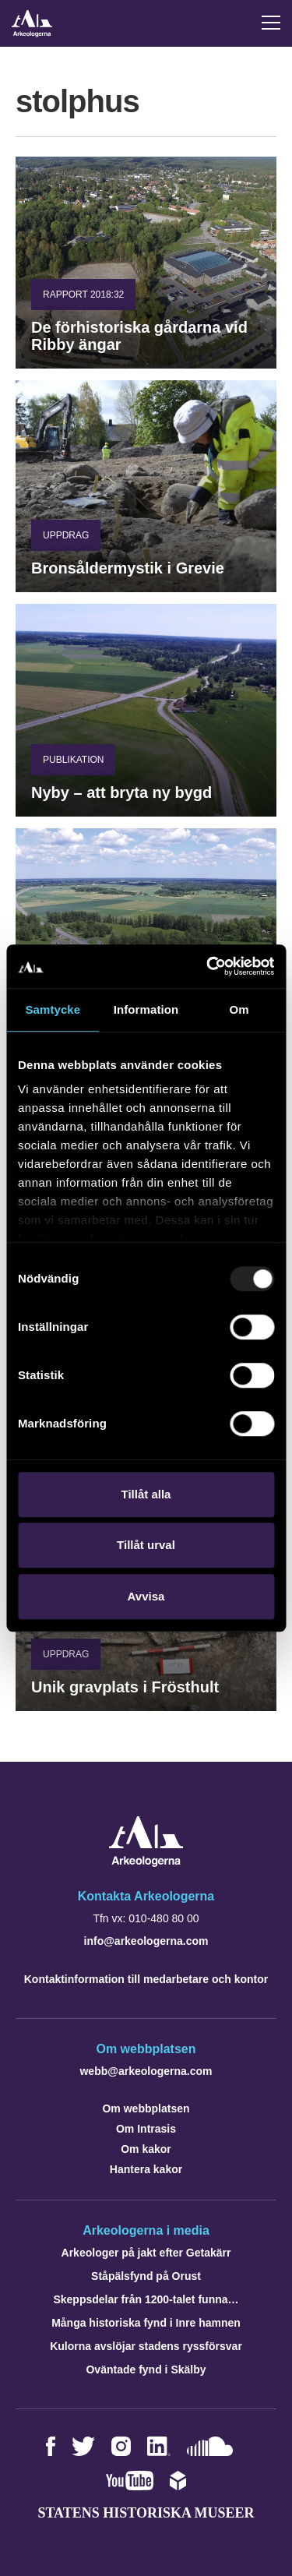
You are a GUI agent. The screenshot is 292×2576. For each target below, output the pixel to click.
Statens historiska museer (145, 2513)
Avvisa (146, 1596)
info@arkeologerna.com (146, 1941)
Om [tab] (239, 1009)
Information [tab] (146, 1009)
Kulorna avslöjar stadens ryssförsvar (146, 2346)
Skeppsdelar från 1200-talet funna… (145, 2299)
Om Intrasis (146, 2128)
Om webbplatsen (145, 2108)
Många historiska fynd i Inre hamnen (146, 2322)
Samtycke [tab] (52, 1009)
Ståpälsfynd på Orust (146, 2276)
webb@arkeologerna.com (145, 2071)
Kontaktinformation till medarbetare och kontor (146, 1979)
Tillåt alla (146, 1494)
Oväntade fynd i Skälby (146, 2369)
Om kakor (146, 2149)
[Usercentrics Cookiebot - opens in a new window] (208, 966)
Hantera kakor (146, 2169)
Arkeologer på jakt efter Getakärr (146, 2252)
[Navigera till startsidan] (146, 1862)
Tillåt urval (146, 1544)
